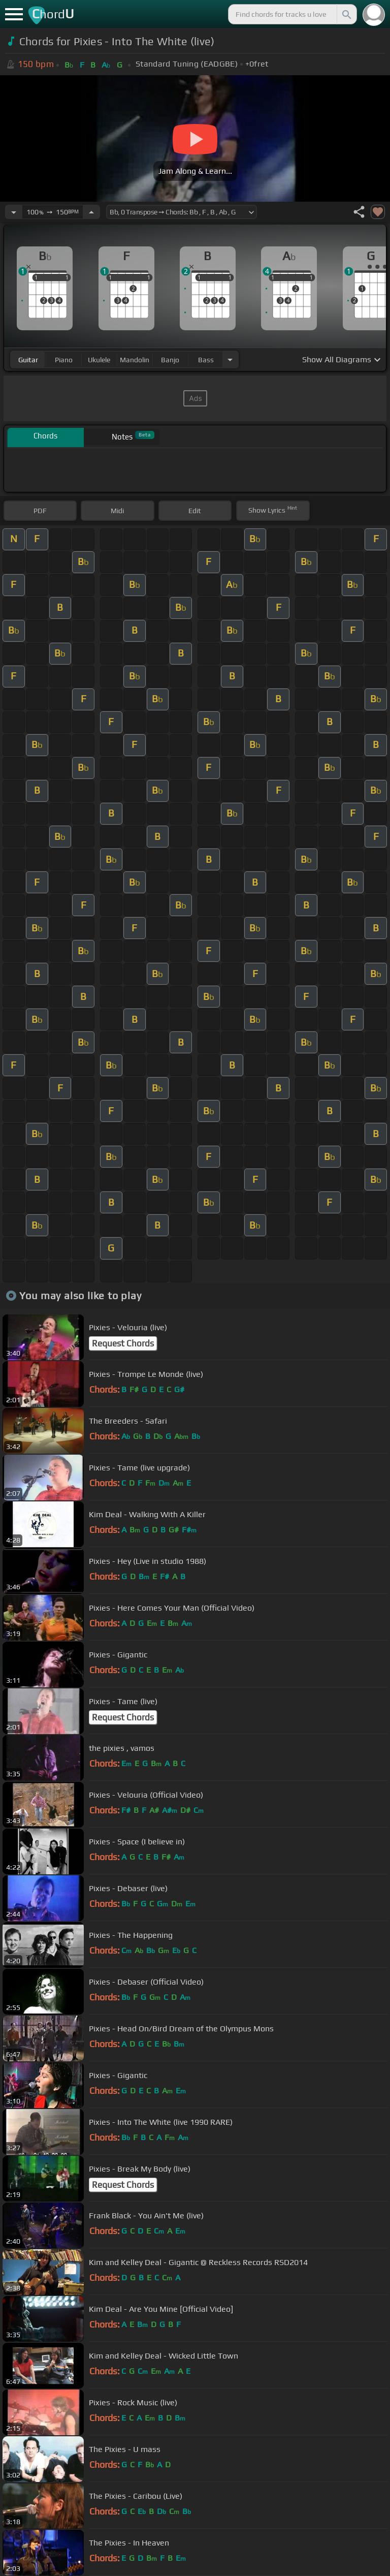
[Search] (346, 14)
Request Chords (123, 1343)
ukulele (99, 360)
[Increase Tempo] (91, 212)
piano (64, 360)
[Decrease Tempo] (13, 212)
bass (206, 360)
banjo (170, 360)
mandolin (134, 360)
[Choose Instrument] (230, 359)
